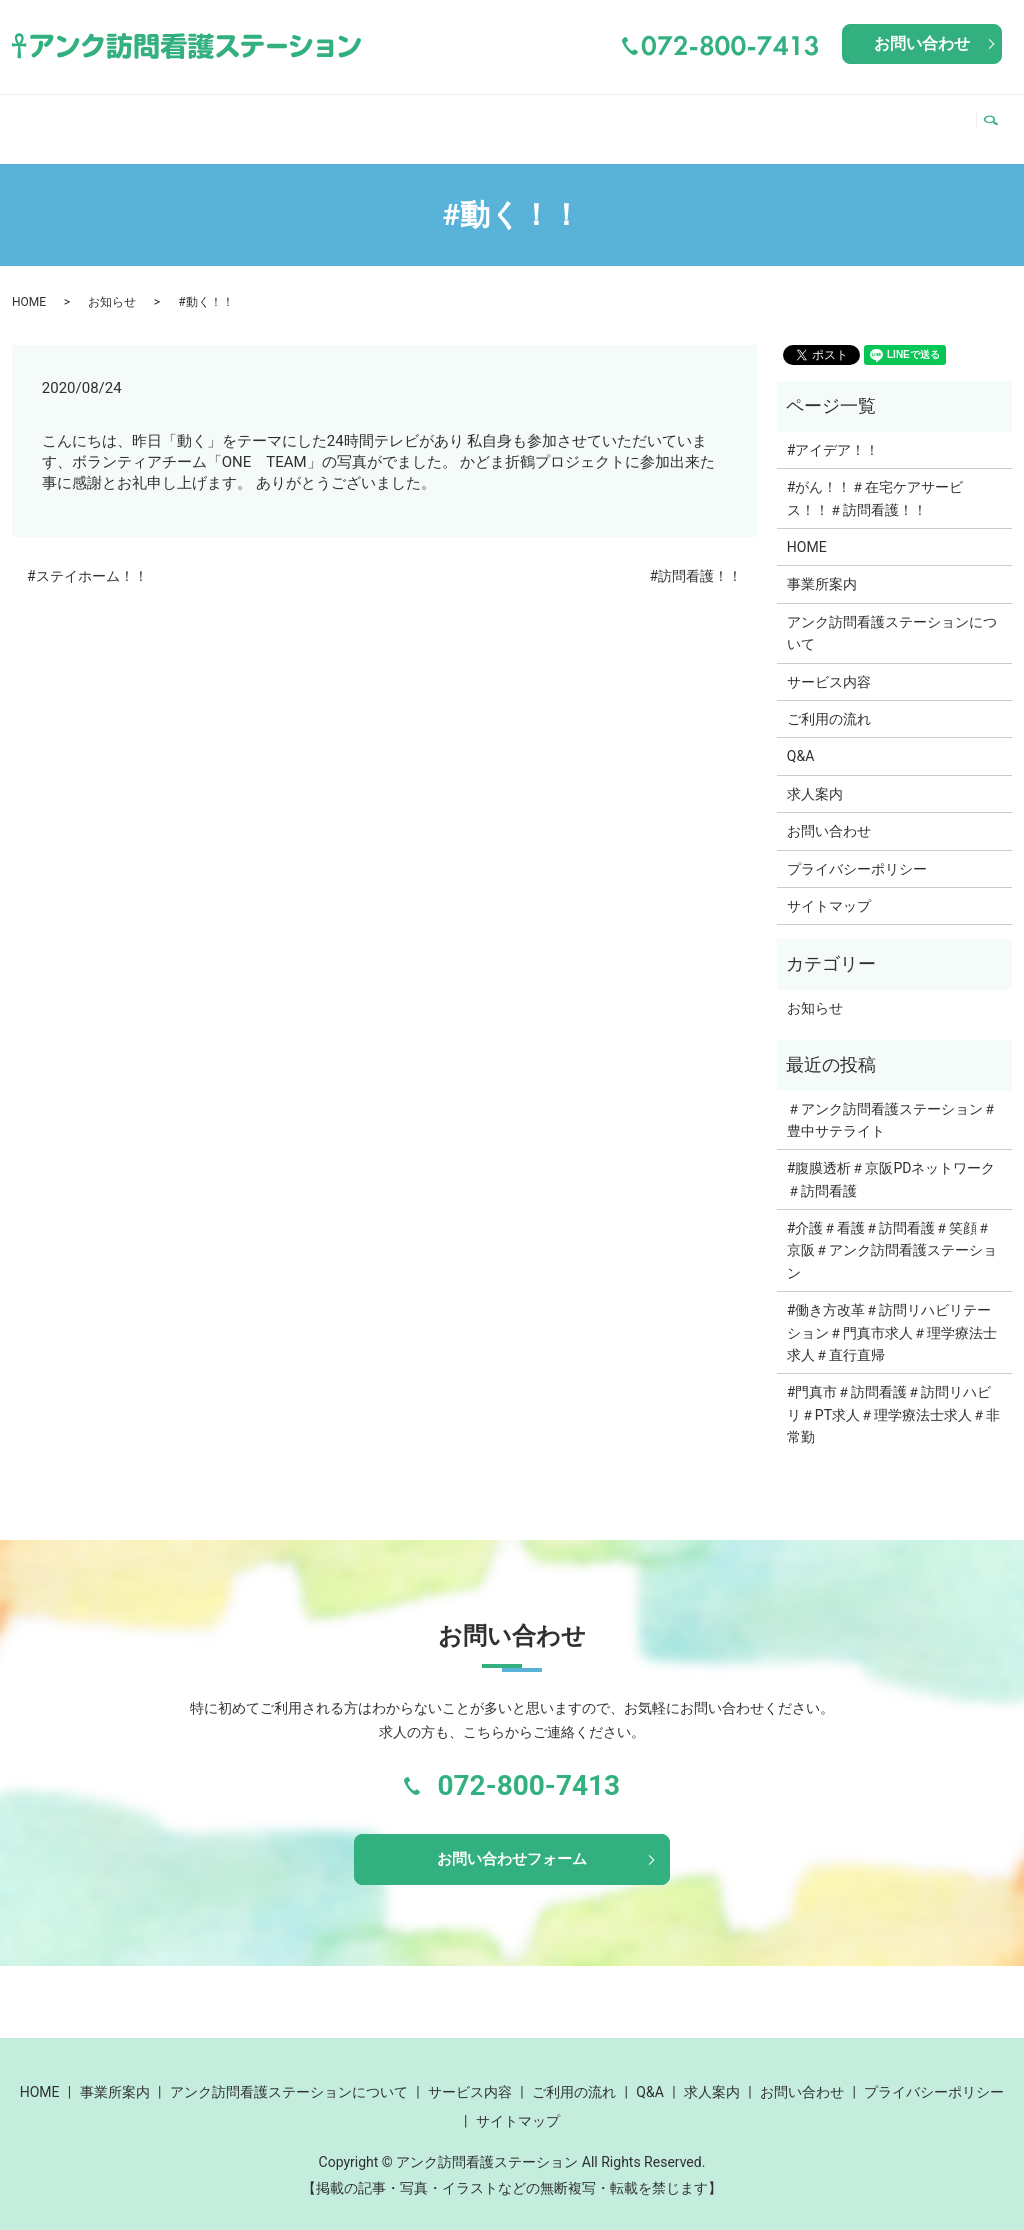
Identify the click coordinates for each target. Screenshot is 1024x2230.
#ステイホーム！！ (87, 557)
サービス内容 (619, 118)
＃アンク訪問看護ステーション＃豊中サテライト (892, 1101)
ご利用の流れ (754, 118)
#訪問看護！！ (695, 557)
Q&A (847, 118)
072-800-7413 (528, 1766)
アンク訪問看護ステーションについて (375, 118)
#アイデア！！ (833, 431)
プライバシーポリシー (857, 850)
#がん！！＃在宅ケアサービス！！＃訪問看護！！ (875, 479)
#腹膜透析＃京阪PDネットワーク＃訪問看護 (891, 1160)
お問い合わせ (922, 43)
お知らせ (112, 283)
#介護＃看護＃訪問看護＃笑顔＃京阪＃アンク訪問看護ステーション (892, 1231)
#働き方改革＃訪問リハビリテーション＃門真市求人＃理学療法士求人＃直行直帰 (892, 1313)
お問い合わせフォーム (512, 1842)
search (996, 119)
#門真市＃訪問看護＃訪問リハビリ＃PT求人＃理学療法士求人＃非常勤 (893, 1395)
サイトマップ (829, 887)
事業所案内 (140, 118)
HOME (48, 118)
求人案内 (922, 118)
